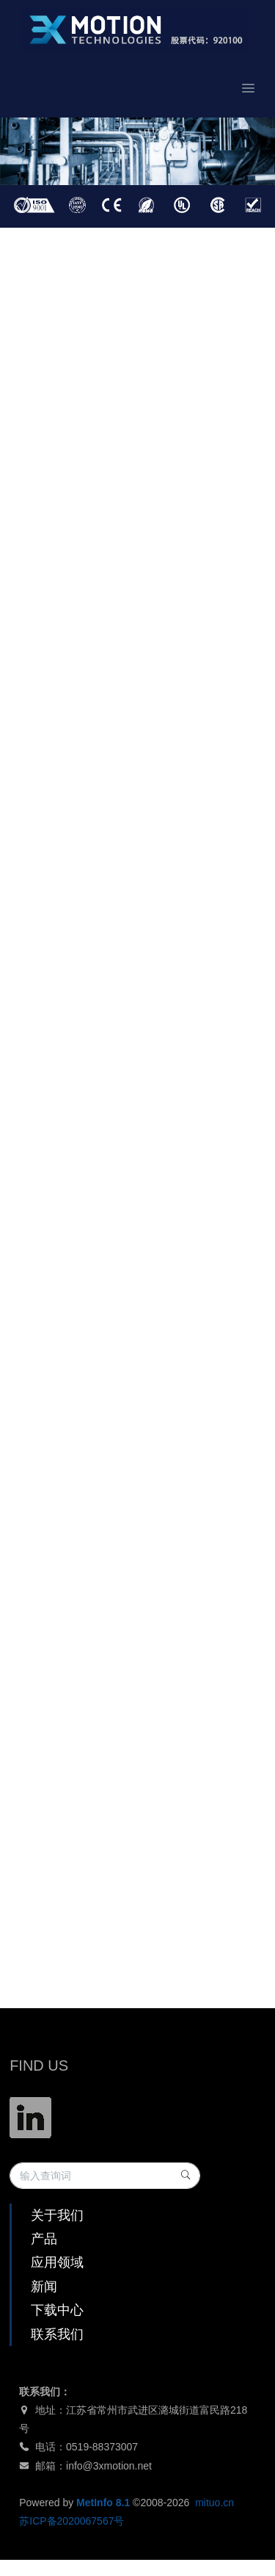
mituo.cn (214, 2502)
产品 (44, 2239)
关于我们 (57, 2215)
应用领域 (57, 2262)
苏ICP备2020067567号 (71, 2521)
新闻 (44, 2286)
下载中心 (57, 2310)
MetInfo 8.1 (103, 2502)
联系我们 (57, 2334)
